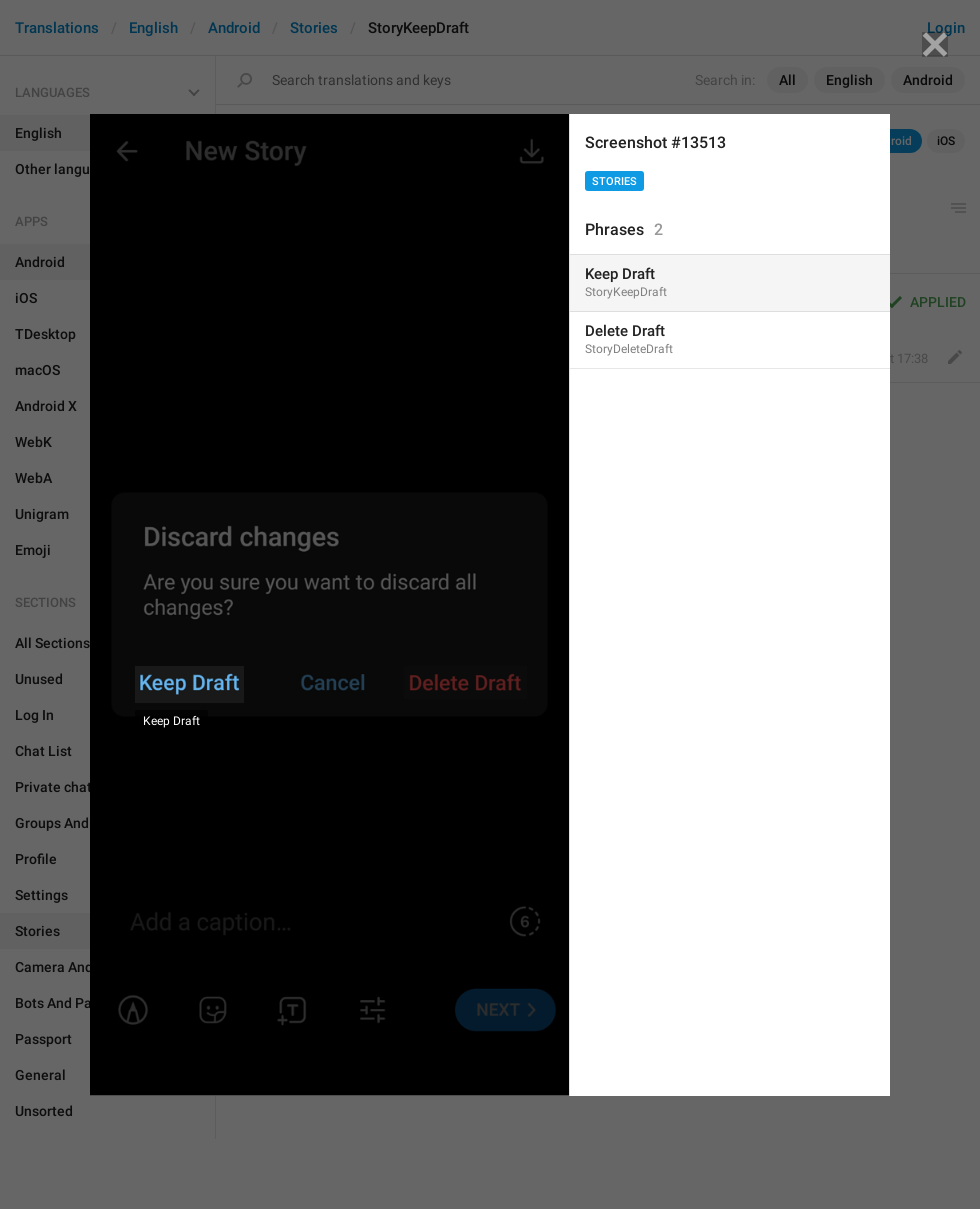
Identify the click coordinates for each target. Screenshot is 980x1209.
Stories (614, 181)
